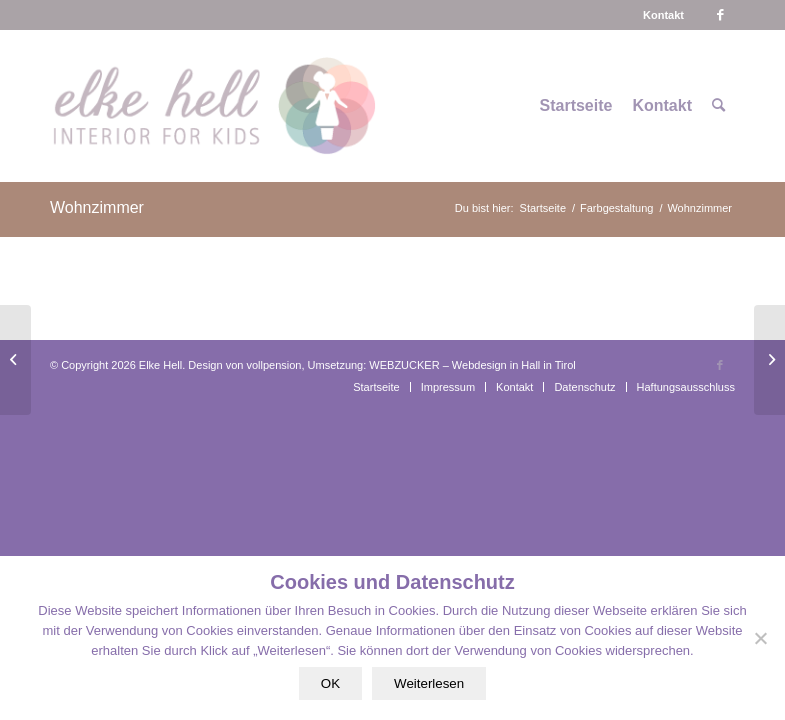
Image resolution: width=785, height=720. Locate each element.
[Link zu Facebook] (720, 15)
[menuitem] (663, 15)
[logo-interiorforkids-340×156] (213, 106)
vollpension (273, 365)
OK (330, 683)
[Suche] (718, 106)
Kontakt (663, 15)
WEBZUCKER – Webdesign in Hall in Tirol (472, 365)
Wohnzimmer (97, 207)
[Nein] (760, 638)
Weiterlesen (429, 683)
